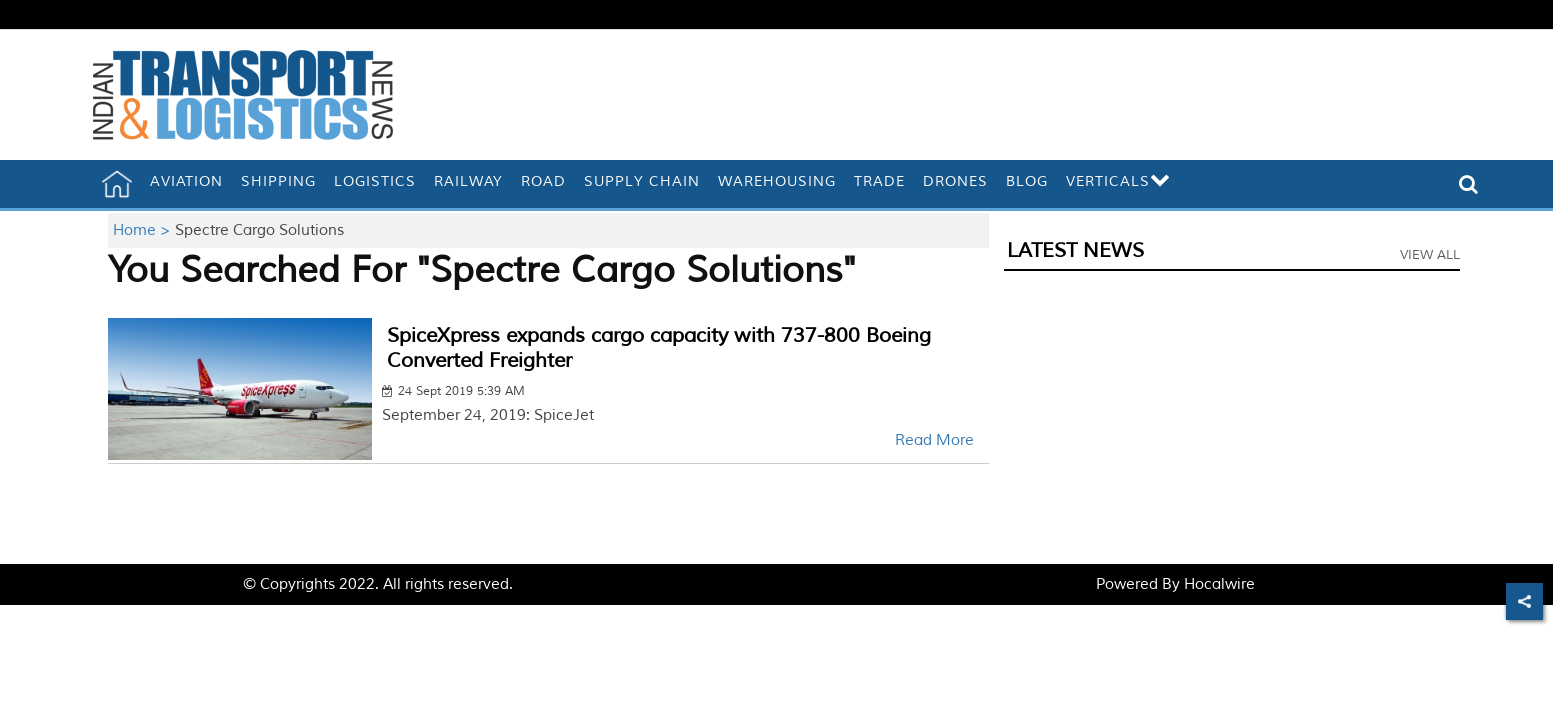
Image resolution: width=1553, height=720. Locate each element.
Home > (144, 230)
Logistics (375, 181)
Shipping (278, 181)
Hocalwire (1219, 584)
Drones (955, 181)
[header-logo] (243, 94)
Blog (1027, 181)
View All (1430, 255)
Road (543, 181)
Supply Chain (642, 181)
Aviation (186, 181)
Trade (879, 181)
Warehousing (777, 181)
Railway (468, 181)
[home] (117, 184)
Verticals (1118, 181)
